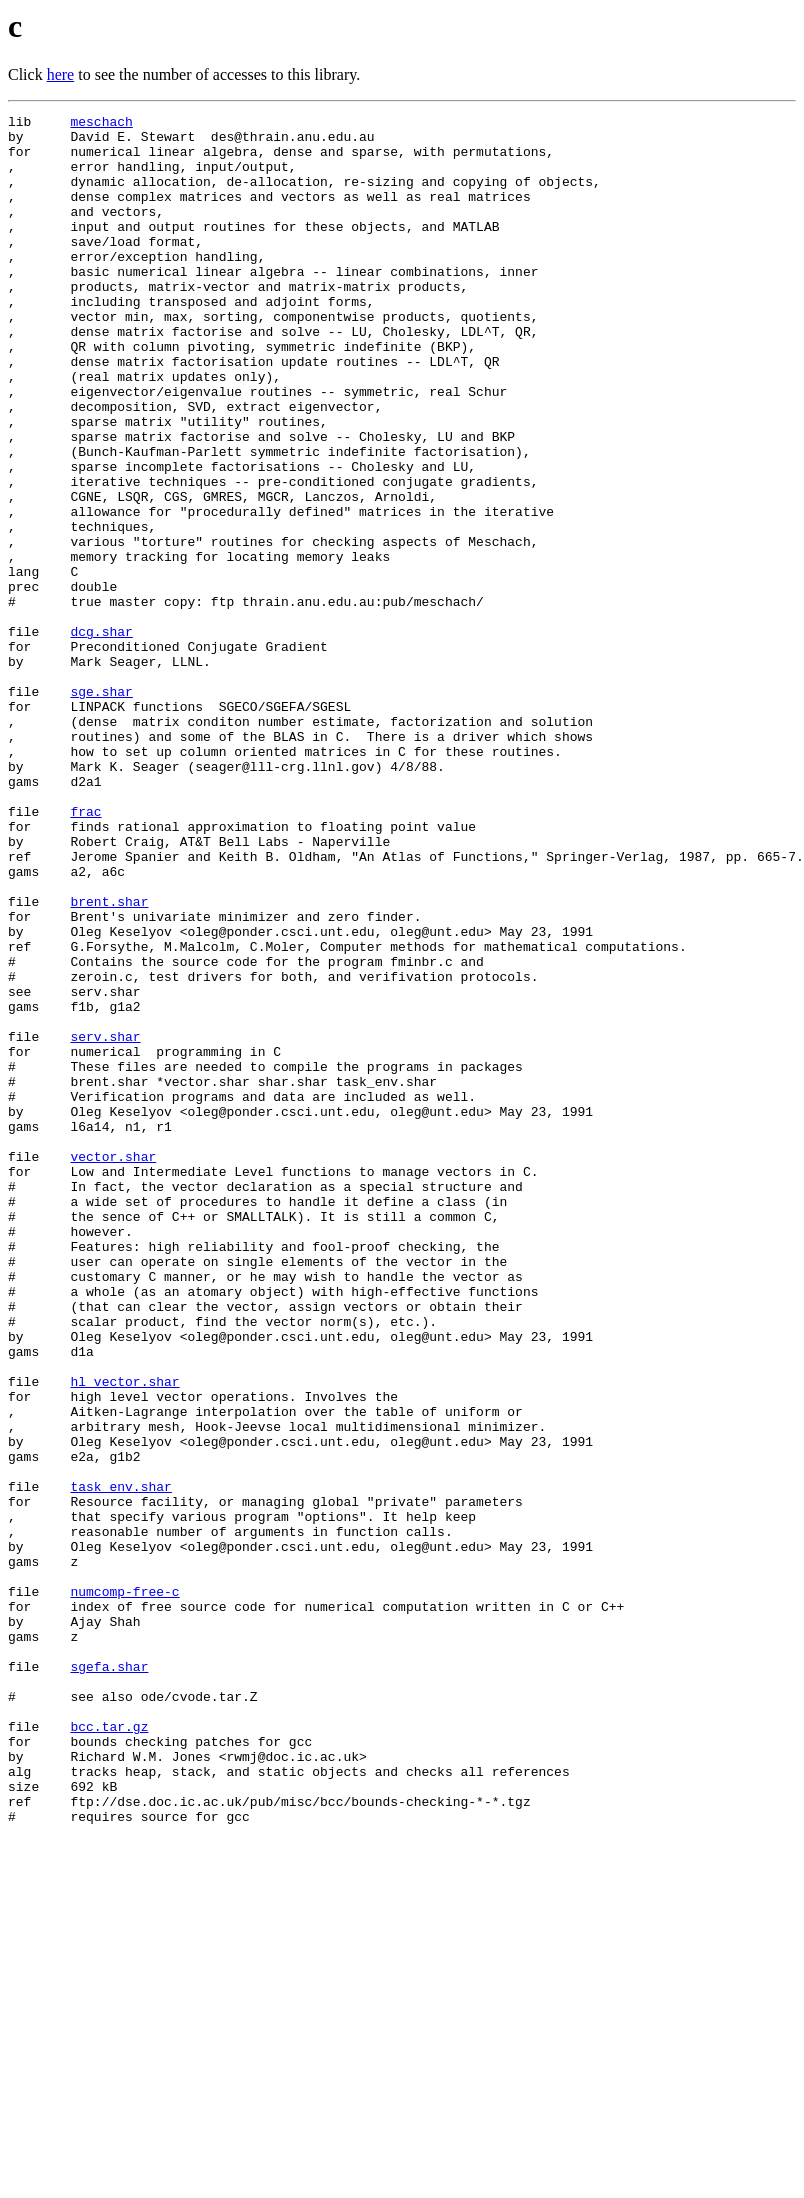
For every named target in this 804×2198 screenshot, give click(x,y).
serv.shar (105, 1222)
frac (85, 952)
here (61, 74)
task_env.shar (120, 1762)
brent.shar (109, 1060)
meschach (101, 124)
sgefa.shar (109, 1978)
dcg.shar (101, 736)
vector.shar (113, 1366)
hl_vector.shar (124, 1636)
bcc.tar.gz (109, 2050)
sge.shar (101, 808)
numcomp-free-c (124, 1888)
